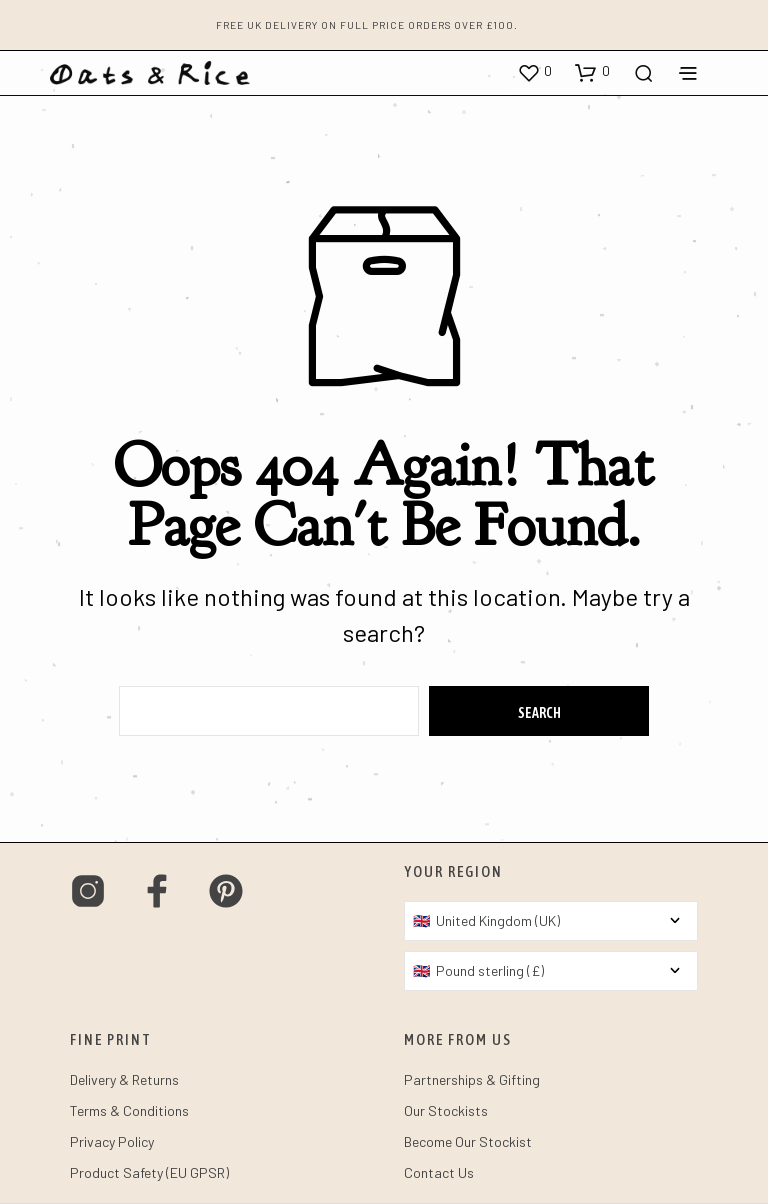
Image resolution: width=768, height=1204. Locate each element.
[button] (534, 72)
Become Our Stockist (468, 1141)
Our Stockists (446, 1110)
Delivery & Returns (124, 1079)
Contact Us (439, 1172)
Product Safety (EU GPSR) (149, 1172)
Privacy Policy (112, 1141)
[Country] (551, 921)
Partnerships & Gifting (472, 1079)
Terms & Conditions (129, 1110)
